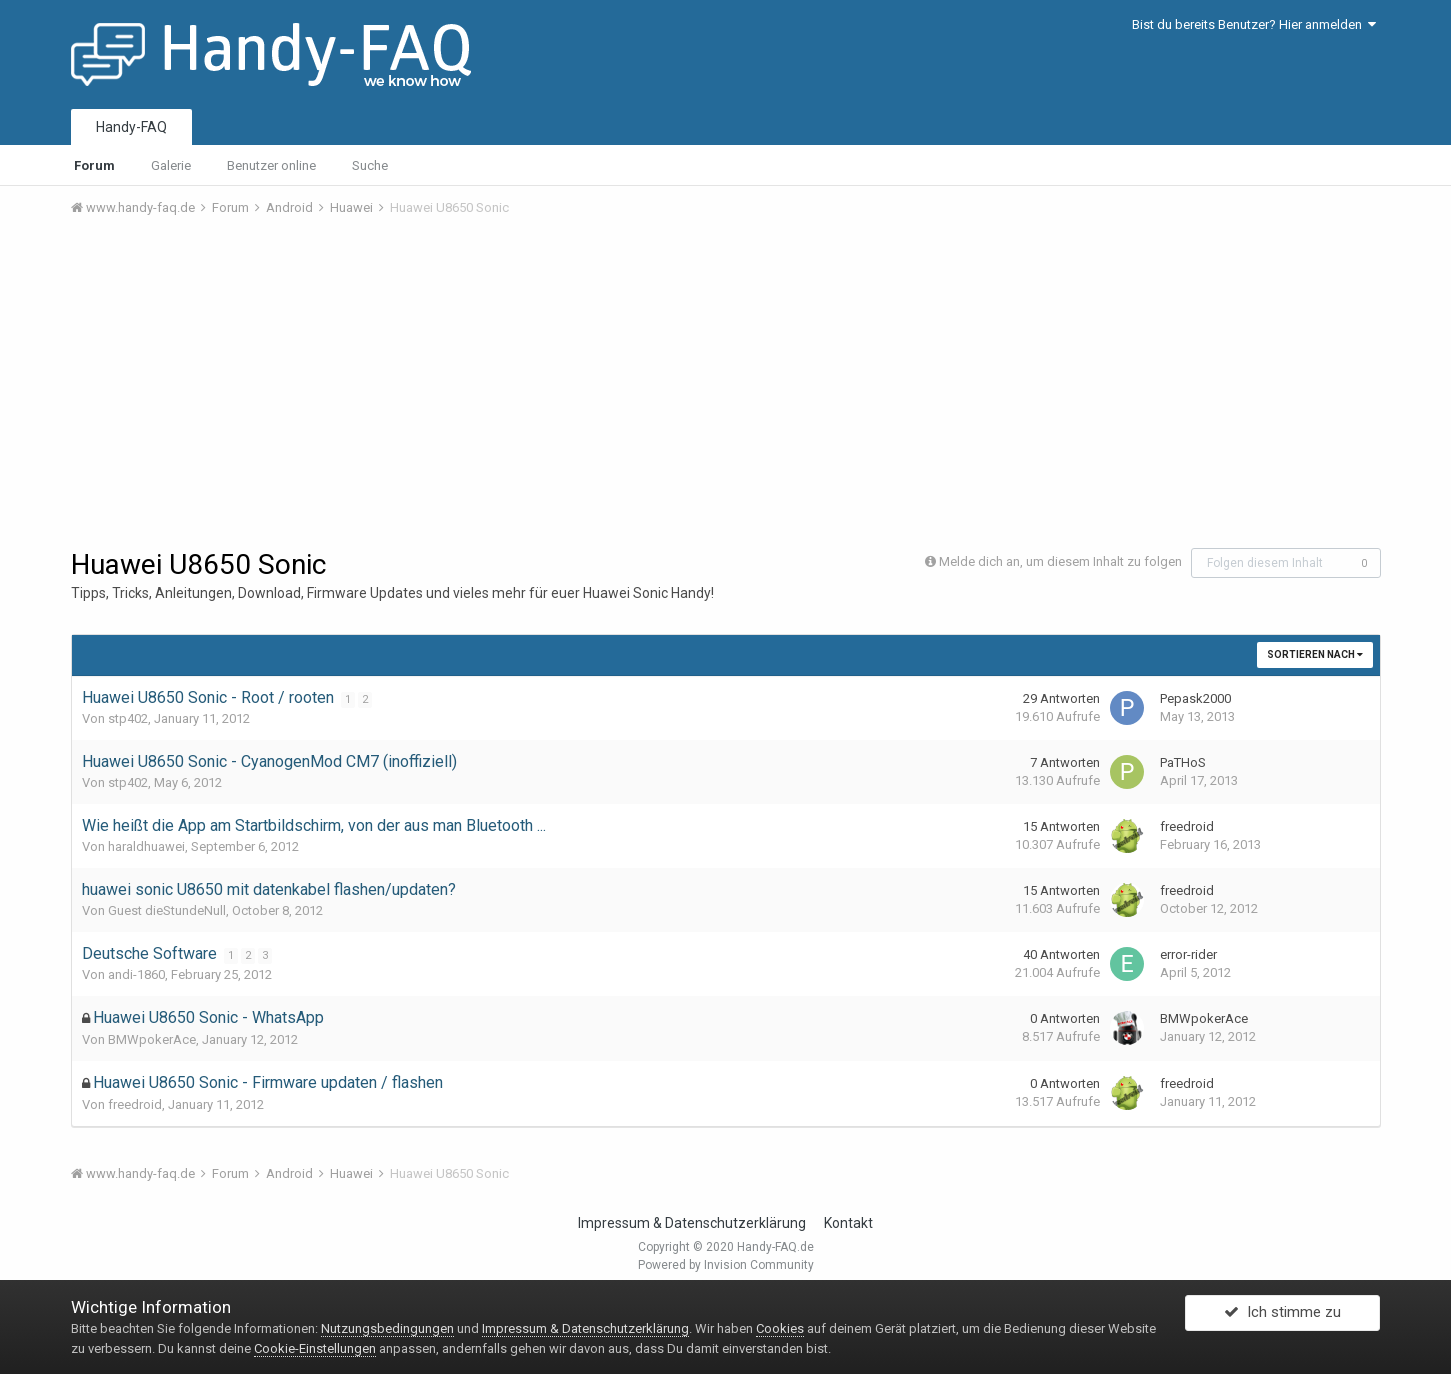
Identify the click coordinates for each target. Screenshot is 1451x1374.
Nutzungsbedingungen (387, 1328)
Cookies (780, 1328)
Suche (370, 165)
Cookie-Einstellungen (315, 1348)
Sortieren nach (1315, 654)
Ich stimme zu (1282, 1317)
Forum (94, 165)
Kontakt (848, 1223)
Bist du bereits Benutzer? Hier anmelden (1254, 24)
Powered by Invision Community (726, 1265)
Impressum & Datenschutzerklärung (692, 1223)
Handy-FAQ (131, 127)
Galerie (171, 165)
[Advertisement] (726, 383)
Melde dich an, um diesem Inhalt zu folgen (1060, 561)
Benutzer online (271, 165)
